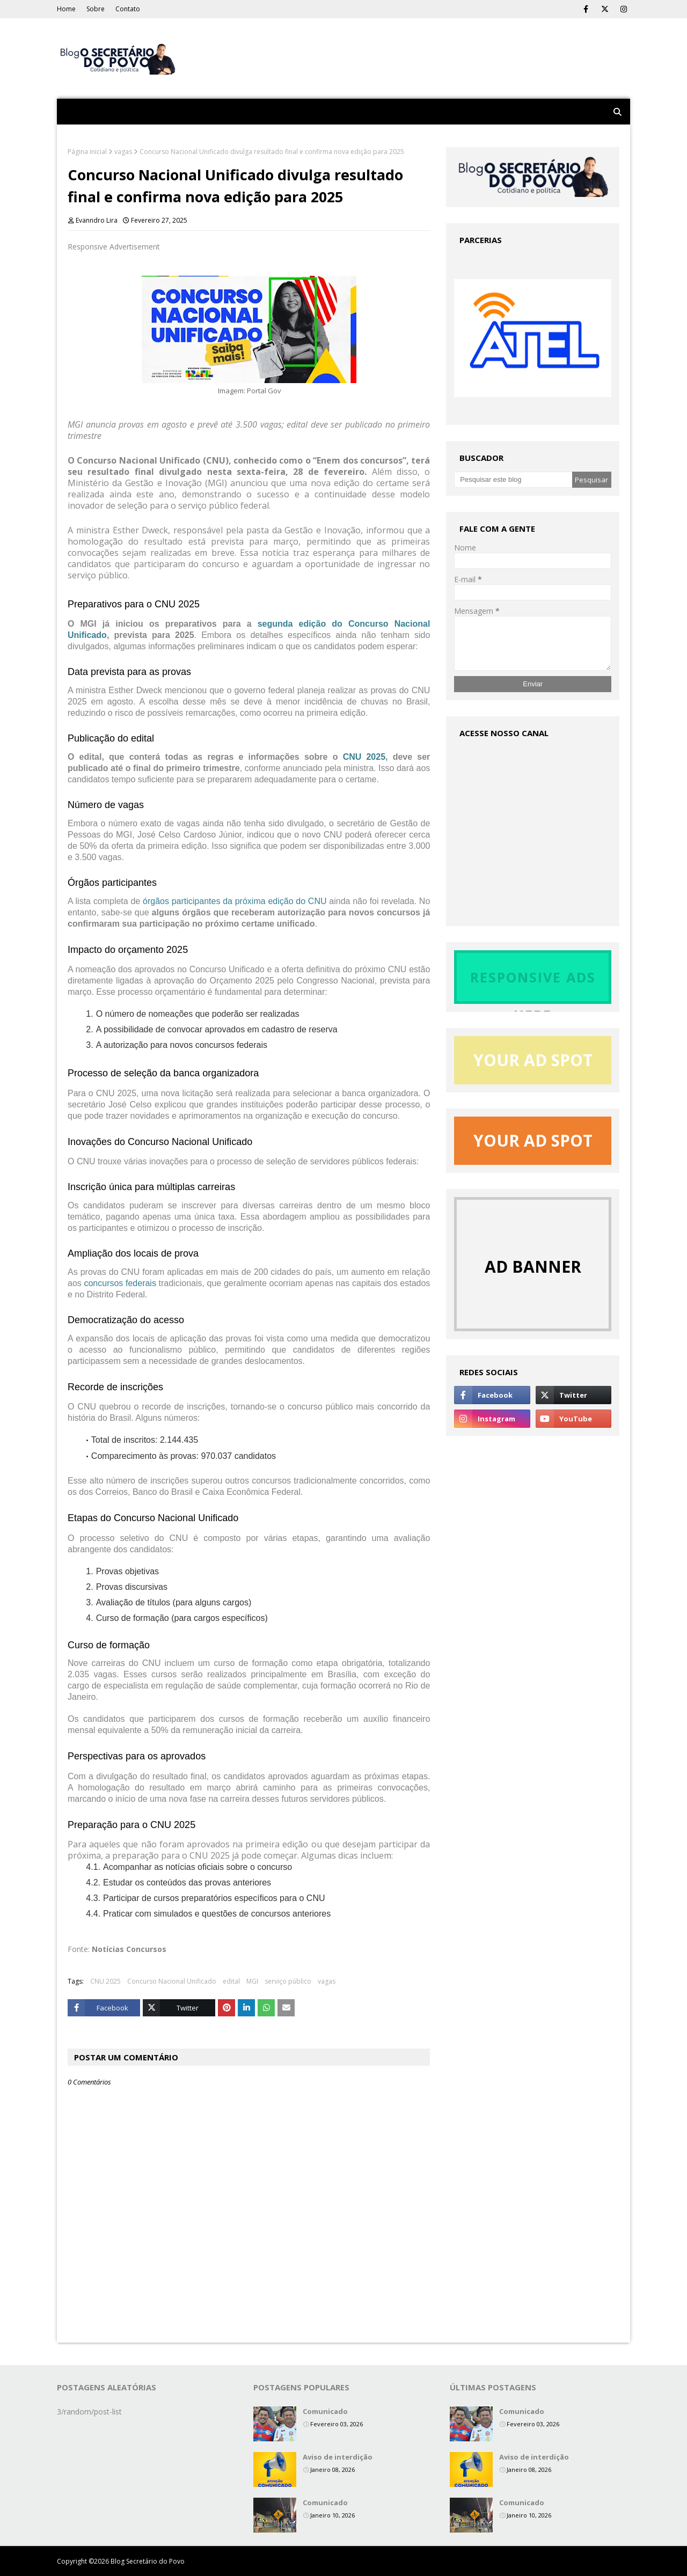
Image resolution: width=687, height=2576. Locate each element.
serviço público (288, 1981)
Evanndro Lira (97, 220)
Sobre (95, 8)
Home (66, 8)
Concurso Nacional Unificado (171, 1981)
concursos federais (120, 1283)
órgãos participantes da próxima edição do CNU (235, 901)
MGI (252, 1981)
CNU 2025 (364, 756)
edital (231, 1981)
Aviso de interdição (337, 2457)
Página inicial (87, 151)
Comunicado (325, 2411)
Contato (127, 8)
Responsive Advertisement (114, 246)
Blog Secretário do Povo (148, 2561)
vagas (123, 151)
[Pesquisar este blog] (513, 480)
